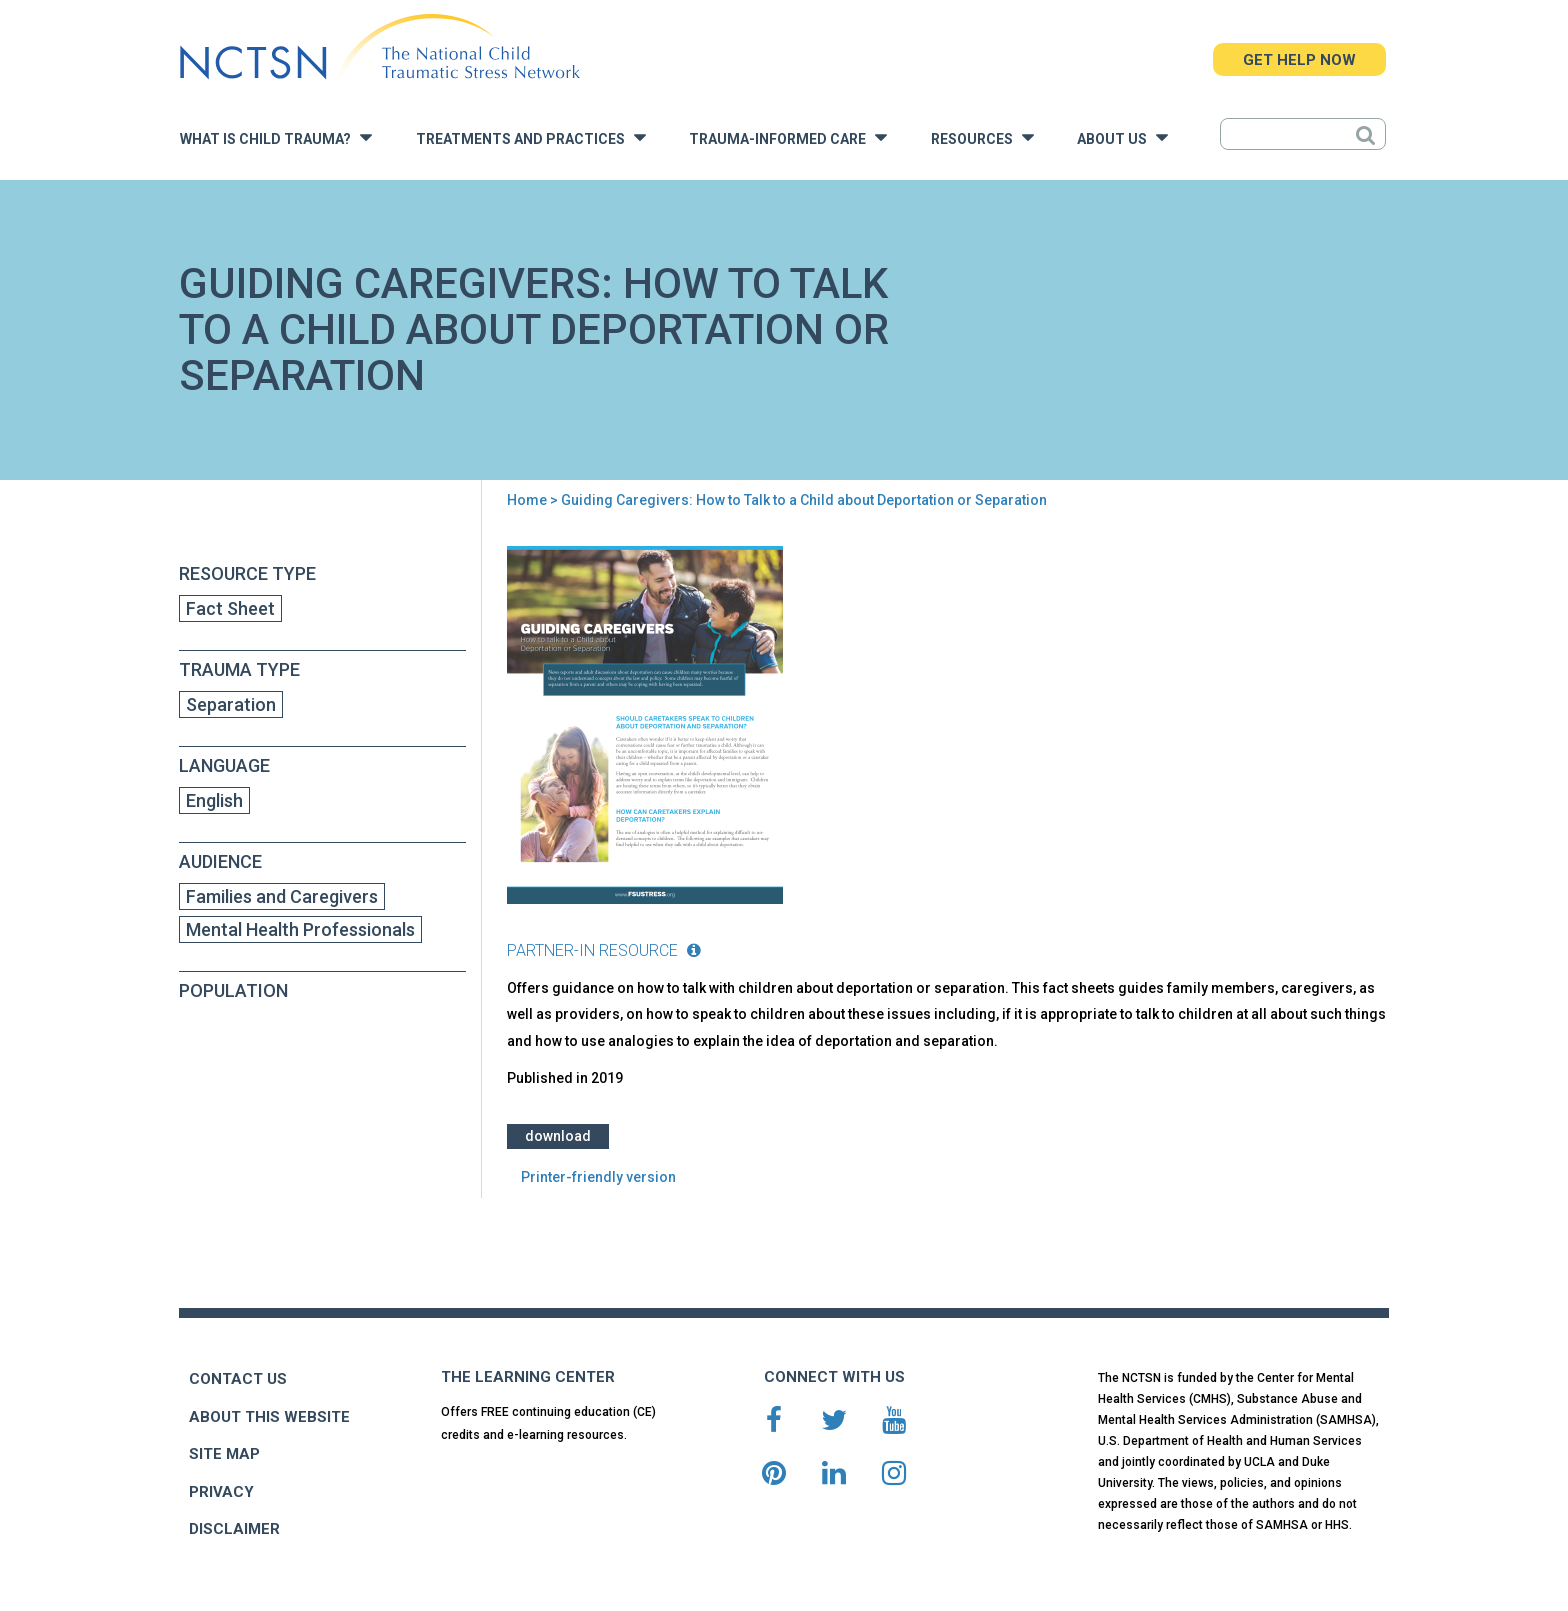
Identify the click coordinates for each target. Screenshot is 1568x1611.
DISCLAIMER (234, 1529)
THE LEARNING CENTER (528, 1377)
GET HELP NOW (1299, 60)
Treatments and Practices (531, 137)
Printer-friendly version (598, 1177)
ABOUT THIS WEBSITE (269, 1417)
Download (558, 1136)
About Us (1122, 137)
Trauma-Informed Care (788, 137)
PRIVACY (221, 1492)
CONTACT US (238, 1379)
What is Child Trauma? (276, 137)
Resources (982, 137)
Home (527, 500)
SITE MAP (224, 1454)
